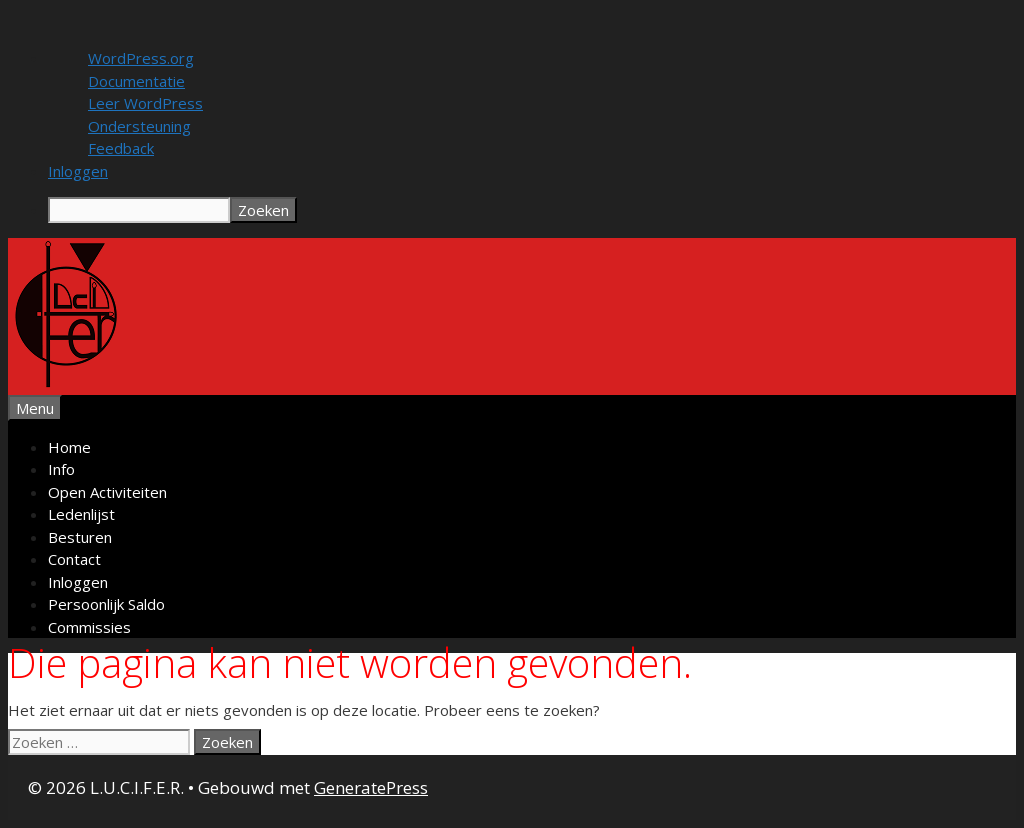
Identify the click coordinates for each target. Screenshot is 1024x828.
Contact (74, 559)
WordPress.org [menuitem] (141, 58)
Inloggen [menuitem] (78, 171)
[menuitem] (532, 210)
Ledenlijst (81, 514)
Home (69, 447)
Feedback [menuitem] (121, 148)
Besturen (80, 537)
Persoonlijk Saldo (106, 604)
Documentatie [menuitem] (136, 81)
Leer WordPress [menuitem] (145, 103)
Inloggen (78, 582)
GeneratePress (371, 787)
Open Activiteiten (107, 492)
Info (61, 469)
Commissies (89, 627)
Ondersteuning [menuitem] (139, 126)
